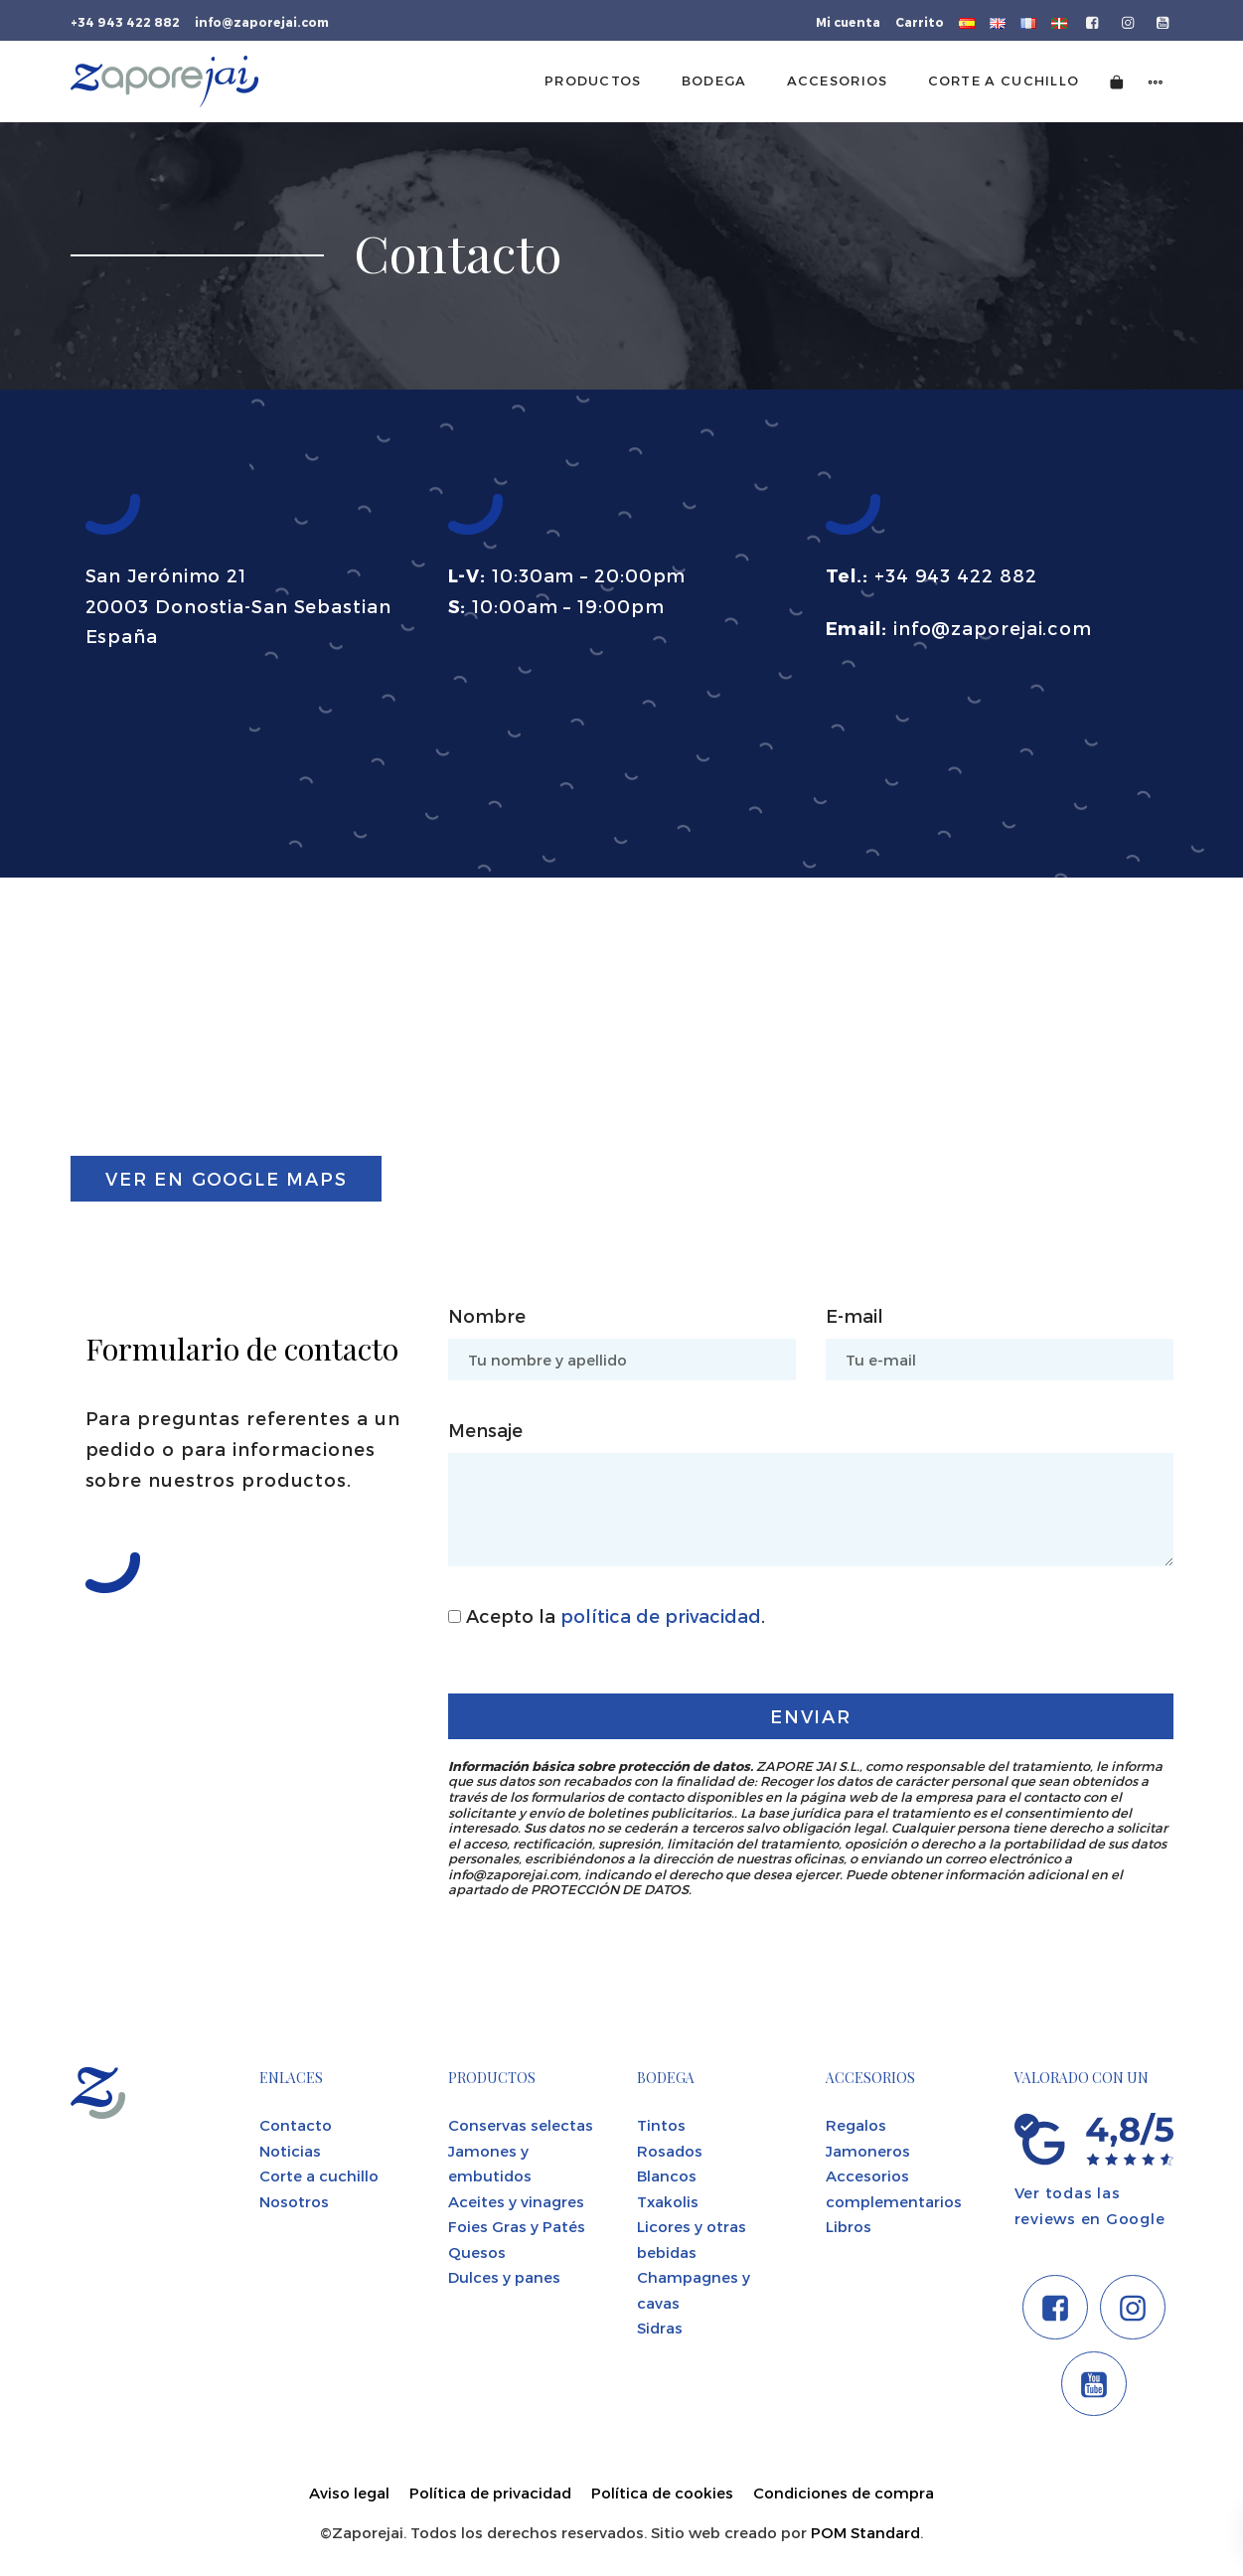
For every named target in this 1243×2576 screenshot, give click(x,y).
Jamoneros (868, 2151)
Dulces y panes (504, 2277)
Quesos (477, 2252)
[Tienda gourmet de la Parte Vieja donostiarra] (164, 81)
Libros (848, 2226)
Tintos (661, 2125)
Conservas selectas (520, 2125)
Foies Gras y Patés (516, 2226)
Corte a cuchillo (319, 2175)
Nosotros (294, 2201)
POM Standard (865, 2532)
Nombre (487, 1315)
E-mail (854, 1315)
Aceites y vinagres (516, 2201)
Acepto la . (606, 1615)
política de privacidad (660, 1615)
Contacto (295, 2125)
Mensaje (485, 1429)
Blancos (667, 2175)
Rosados (669, 2151)
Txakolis (668, 2201)
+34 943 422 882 (955, 574)
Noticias (290, 2151)
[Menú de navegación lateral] (1155, 81)
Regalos (856, 2125)
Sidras (660, 2327)
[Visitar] (1093, 21)
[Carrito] (1117, 81)
